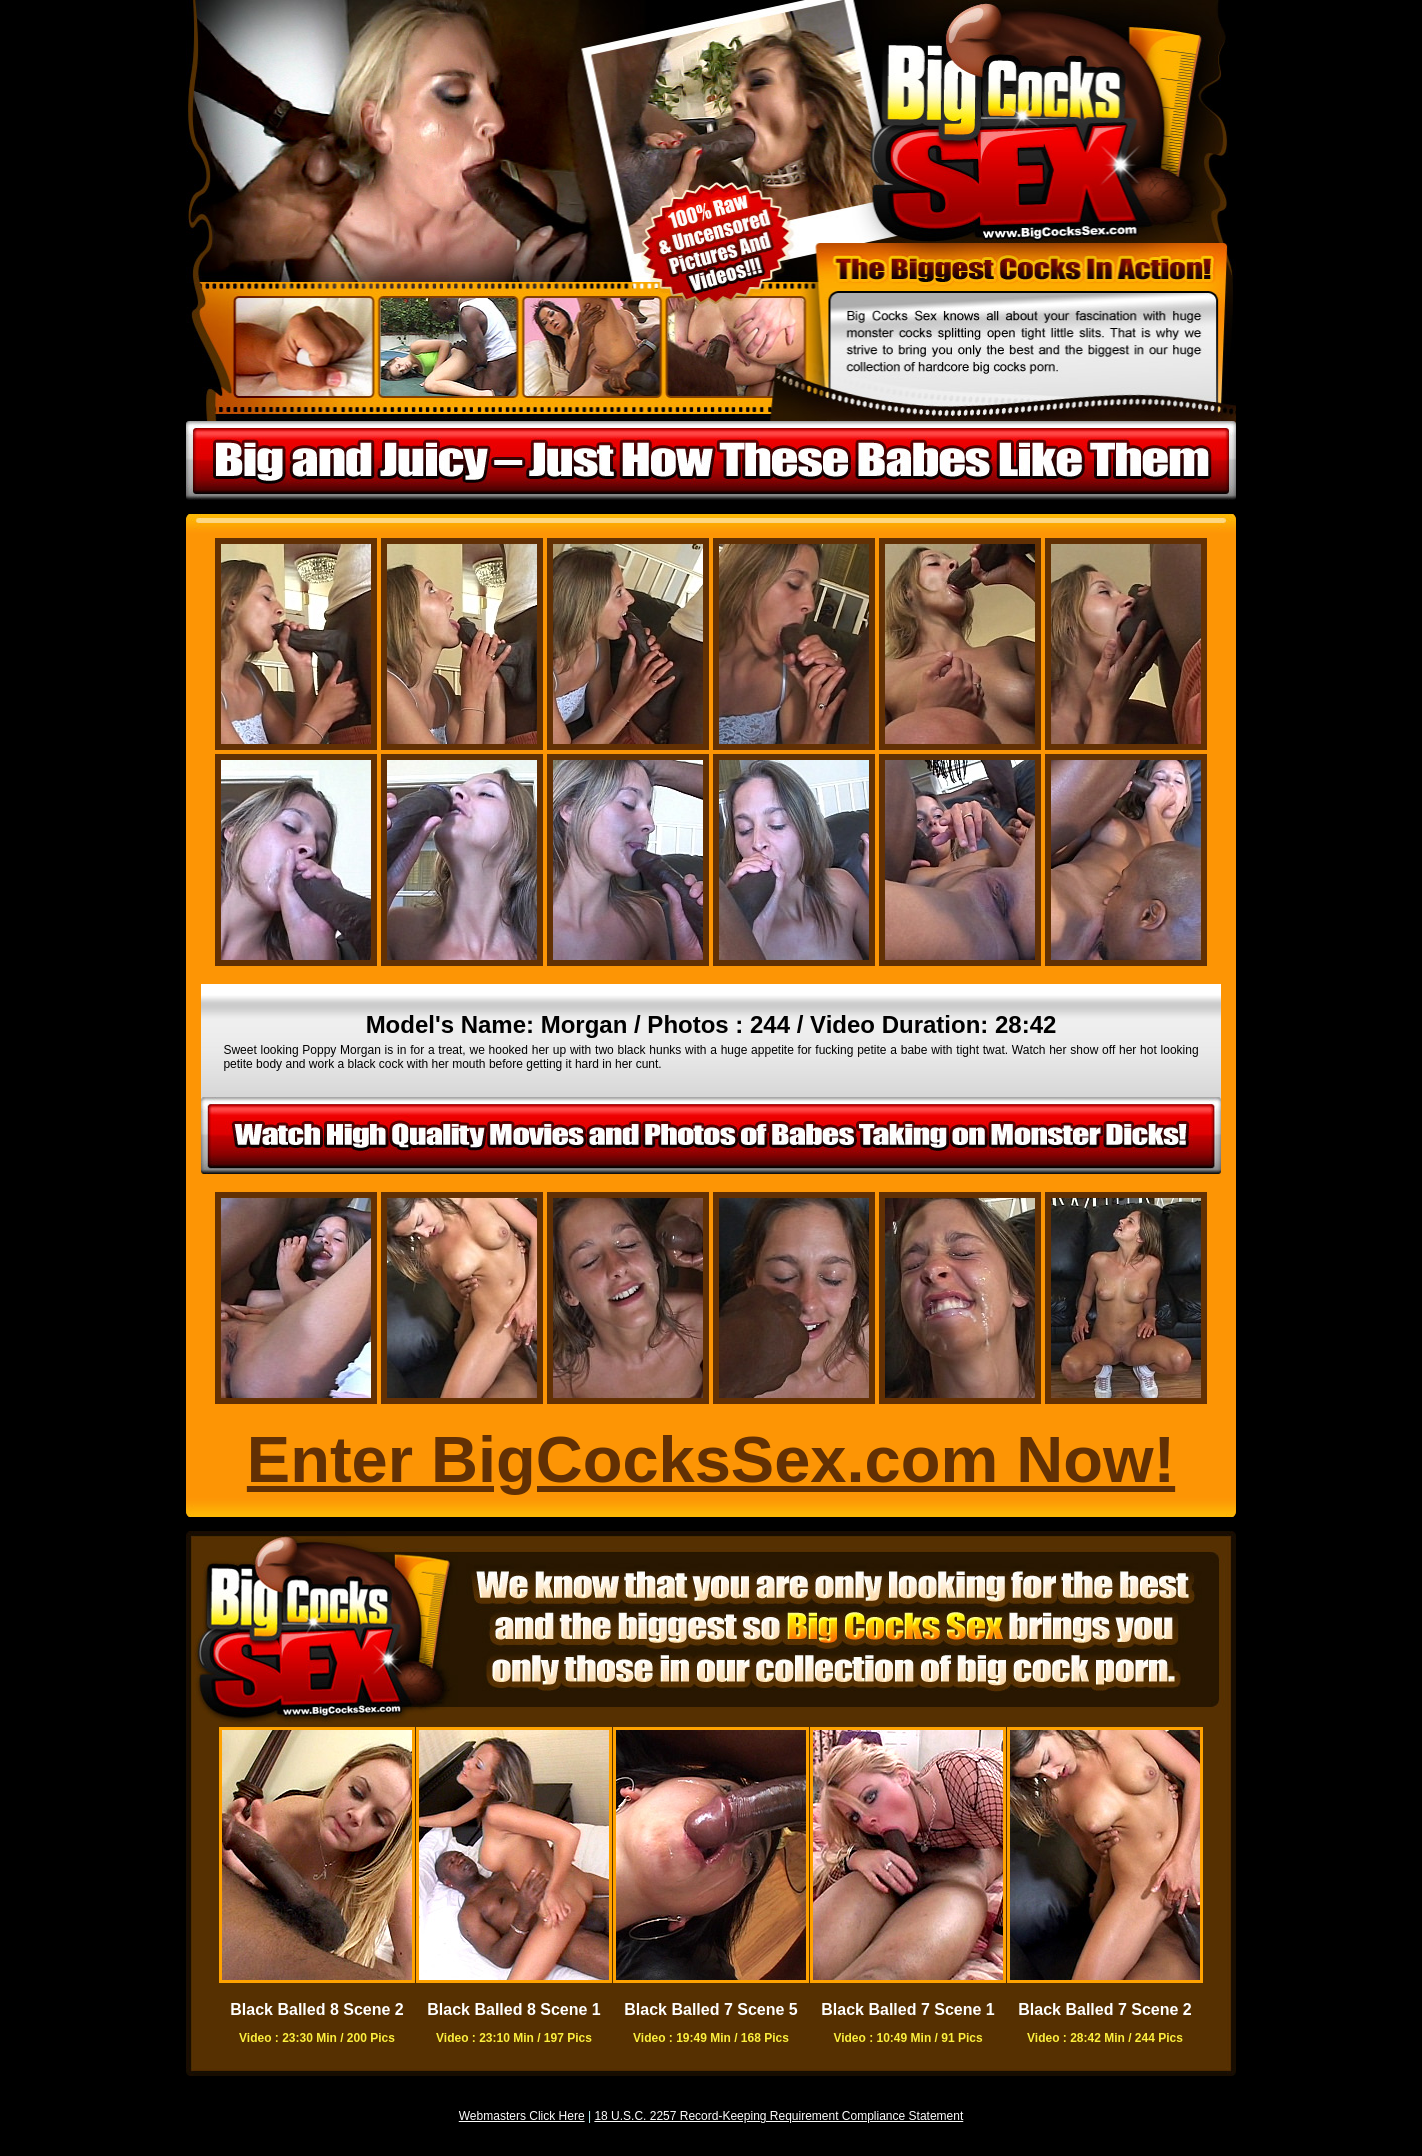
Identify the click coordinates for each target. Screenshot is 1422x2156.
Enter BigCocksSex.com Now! (711, 1459)
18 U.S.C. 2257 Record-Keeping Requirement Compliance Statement (778, 2116)
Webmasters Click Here (522, 2116)
